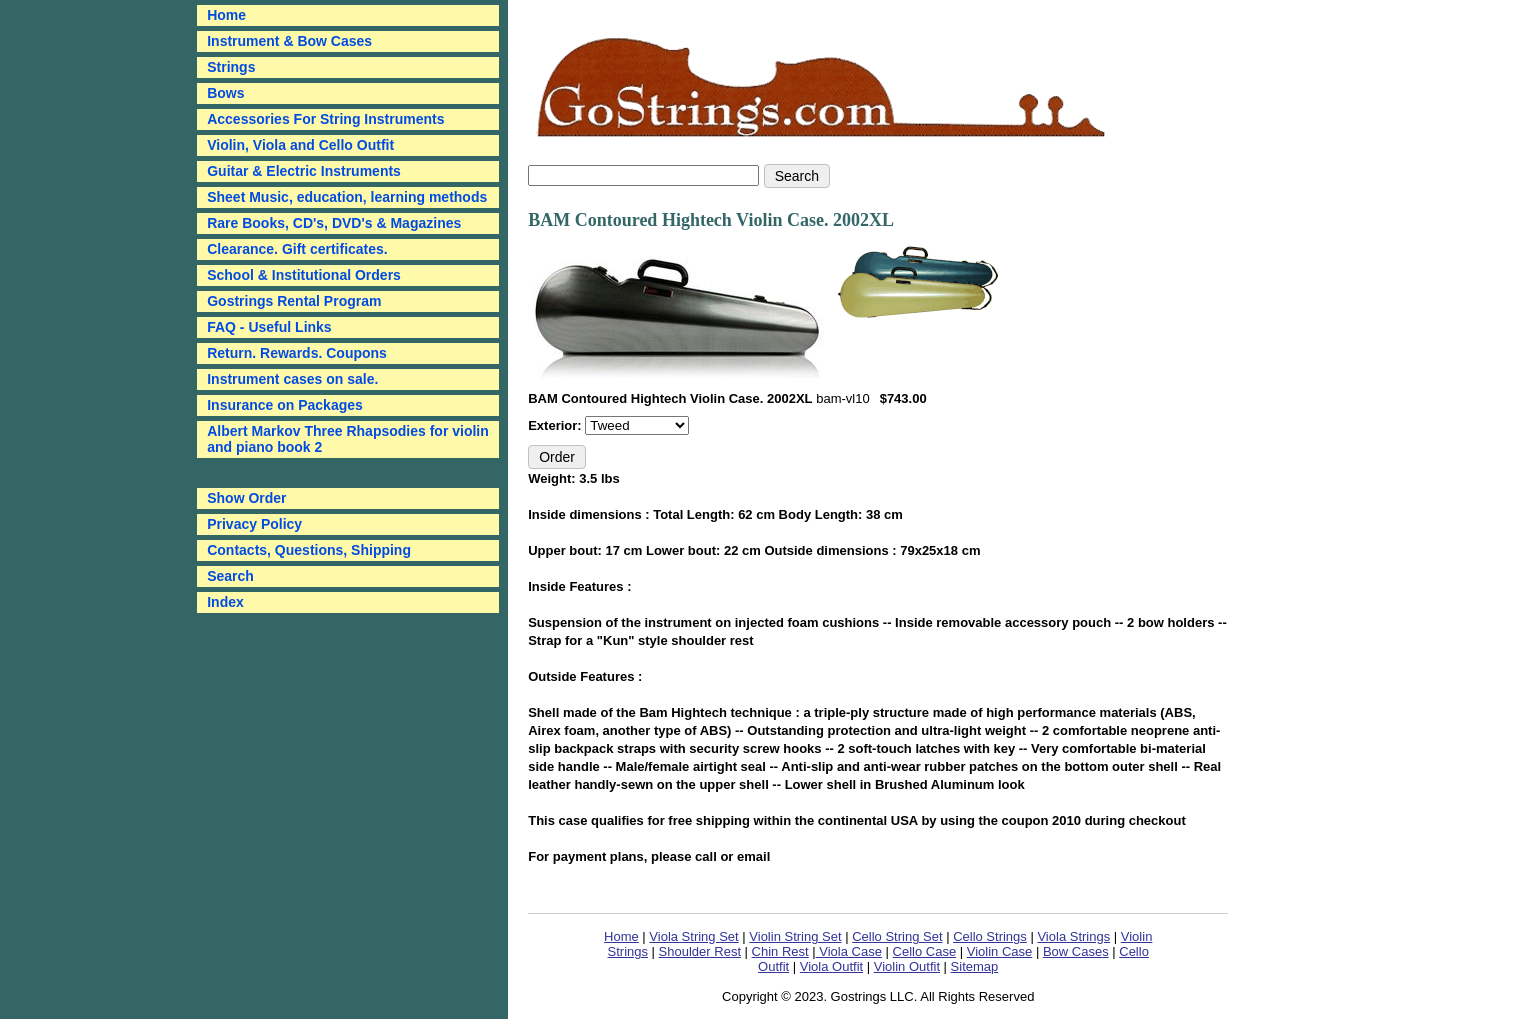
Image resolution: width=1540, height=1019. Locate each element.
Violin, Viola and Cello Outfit (300, 145)
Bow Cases (1076, 951)
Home (621, 936)
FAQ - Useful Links (269, 327)
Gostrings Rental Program (294, 301)
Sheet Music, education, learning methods (347, 197)
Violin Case (1000, 951)
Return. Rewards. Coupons (297, 353)
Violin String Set (795, 936)
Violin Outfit (907, 966)
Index (225, 602)
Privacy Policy (254, 524)
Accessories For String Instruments (325, 119)
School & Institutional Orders (304, 275)
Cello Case (925, 951)
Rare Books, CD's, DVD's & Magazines (334, 223)
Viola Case (849, 951)
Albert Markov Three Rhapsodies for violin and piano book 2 (348, 439)
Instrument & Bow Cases (289, 41)
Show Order (246, 498)
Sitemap (975, 966)
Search (230, 576)
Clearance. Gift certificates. (297, 249)
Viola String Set (693, 936)
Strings (231, 67)
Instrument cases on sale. (292, 379)
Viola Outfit (831, 966)
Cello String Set (897, 936)
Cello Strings (990, 936)
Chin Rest (780, 951)
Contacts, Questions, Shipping (309, 550)
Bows (225, 93)
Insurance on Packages (285, 405)
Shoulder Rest (700, 951)
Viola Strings (1073, 936)
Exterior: (556, 425)
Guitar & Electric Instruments (304, 171)
